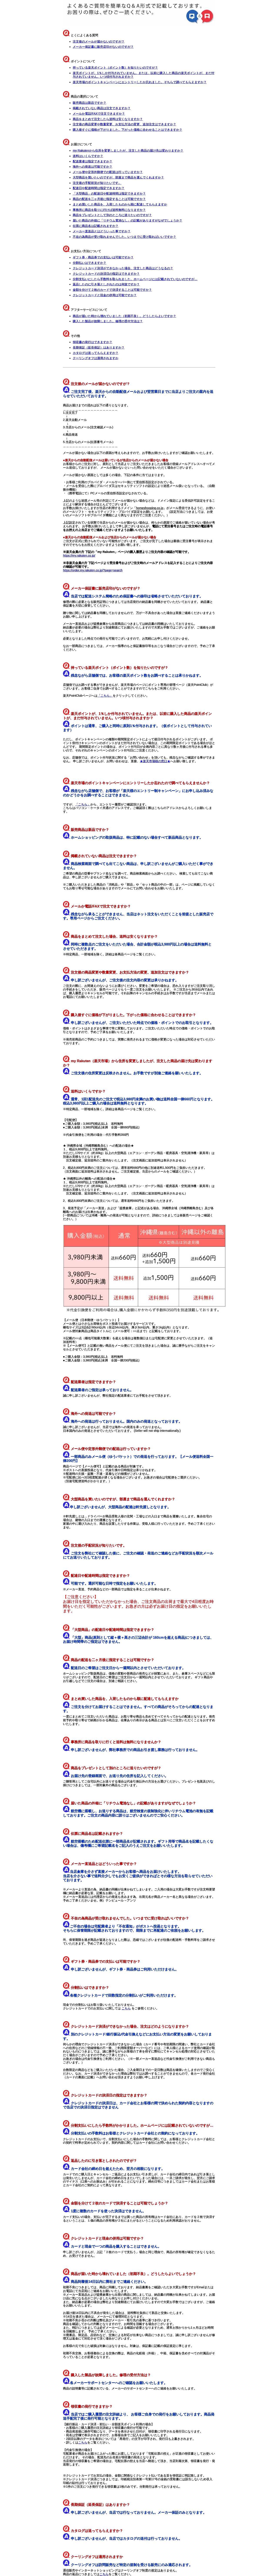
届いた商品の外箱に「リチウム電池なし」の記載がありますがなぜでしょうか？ (127, 220)
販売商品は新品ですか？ (89, 102)
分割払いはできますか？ (89, 263)
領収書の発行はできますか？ (92, 342)
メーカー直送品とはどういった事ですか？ (102, 231)
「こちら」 (105, 695)
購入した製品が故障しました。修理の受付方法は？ (108, 321)
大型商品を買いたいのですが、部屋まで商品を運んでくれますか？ (118, 177)
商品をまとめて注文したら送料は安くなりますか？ (108, 119)
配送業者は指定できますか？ (92, 161)
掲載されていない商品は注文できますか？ (102, 108)
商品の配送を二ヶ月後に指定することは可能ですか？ (109, 199)
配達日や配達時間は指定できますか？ (98, 188)
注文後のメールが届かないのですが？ (98, 41)
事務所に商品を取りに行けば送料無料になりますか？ (109, 210)
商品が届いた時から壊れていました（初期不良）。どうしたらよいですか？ (124, 316)
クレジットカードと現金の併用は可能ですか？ (105, 295)
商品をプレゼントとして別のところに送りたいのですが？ (112, 215)
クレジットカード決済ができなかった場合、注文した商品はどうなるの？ (123, 268)
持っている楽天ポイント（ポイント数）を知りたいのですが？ (115, 67)
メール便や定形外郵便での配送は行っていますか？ (108, 172)
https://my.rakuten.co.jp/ (79, 555)
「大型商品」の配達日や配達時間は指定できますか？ (109, 193)
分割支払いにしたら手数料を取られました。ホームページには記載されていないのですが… (135, 279)
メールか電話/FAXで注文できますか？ (99, 113)
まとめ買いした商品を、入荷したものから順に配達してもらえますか (120, 204)
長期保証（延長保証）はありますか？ (98, 347)
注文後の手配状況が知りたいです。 (97, 183)
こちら (126, 2008)
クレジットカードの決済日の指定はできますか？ (106, 273)
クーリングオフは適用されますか (95, 358)
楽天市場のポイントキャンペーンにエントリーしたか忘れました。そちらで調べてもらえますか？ (140, 82)
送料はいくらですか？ (88, 156)
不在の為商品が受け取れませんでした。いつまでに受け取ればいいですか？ (124, 236)
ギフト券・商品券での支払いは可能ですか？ (103, 257)
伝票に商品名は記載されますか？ (95, 226)
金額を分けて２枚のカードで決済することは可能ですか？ (112, 289)
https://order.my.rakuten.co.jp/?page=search (92, 570)
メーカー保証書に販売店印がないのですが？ (103, 46)
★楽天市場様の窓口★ (155, 761)
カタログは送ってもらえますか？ (95, 353)
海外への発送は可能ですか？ (92, 166)
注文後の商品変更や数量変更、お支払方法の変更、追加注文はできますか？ (124, 124)
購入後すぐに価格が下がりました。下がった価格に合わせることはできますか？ (127, 129)
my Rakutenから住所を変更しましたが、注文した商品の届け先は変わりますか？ (128, 150)
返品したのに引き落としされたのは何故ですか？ (106, 284)
